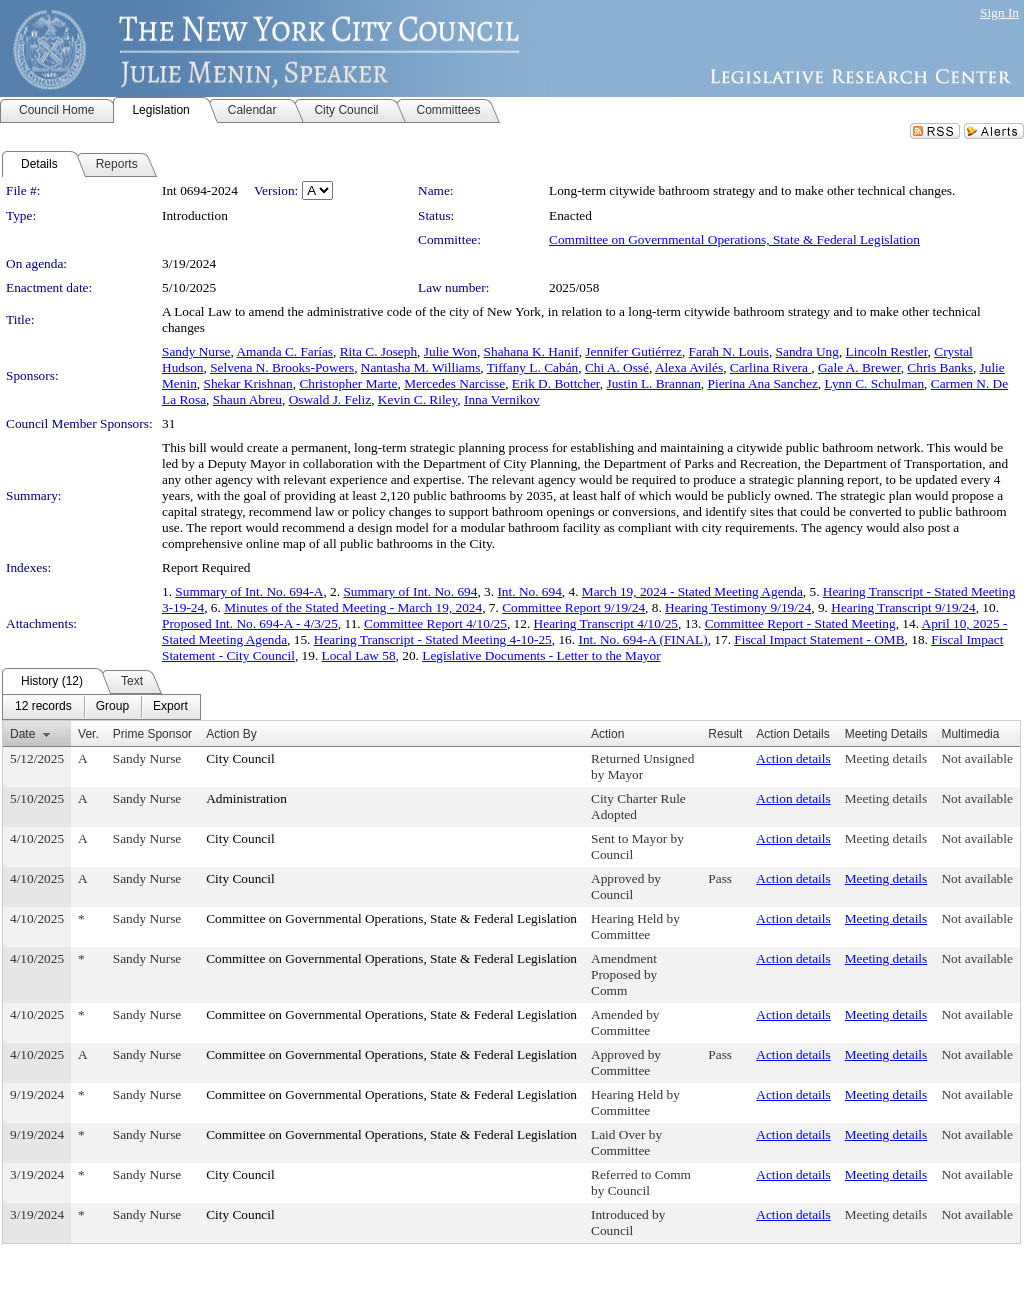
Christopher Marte (348, 383)
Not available (976, 758)
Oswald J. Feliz (330, 399)
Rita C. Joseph (378, 351)
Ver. (88, 734)
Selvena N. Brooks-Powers (282, 367)
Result (725, 734)
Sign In (999, 12)
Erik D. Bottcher (556, 383)
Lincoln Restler (887, 351)
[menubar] (101, 707)
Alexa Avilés (689, 367)
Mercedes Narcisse (454, 383)
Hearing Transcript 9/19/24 (903, 607)
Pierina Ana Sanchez (763, 383)
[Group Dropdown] (112, 707)
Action (607, 734)
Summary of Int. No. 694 (410, 591)
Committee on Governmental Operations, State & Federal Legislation (734, 239)
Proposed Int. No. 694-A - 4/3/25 (250, 623)
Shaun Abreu (247, 399)
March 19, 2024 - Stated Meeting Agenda (692, 591)
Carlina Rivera (770, 367)
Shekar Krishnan (247, 383)
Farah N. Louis (729, 351)
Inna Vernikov (502, 399)
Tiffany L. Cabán (532, 367)
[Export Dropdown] (170, 707)
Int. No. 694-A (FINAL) (642, 639)
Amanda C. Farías (284, 351)
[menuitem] (43, 707)
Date (22, 734)
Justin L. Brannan (653, 383)
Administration (246, 798)
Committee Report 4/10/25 (435, 623)
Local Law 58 (359, 655)
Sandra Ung (807, 351)
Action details (793, 758)
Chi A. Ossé (617, 367)
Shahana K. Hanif (531, 351)
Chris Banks (940, 367)
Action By (231, 734)
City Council (240, 758)
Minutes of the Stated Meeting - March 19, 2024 (353, 607)
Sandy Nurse (196, 351)
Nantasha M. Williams (421, 367)
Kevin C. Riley (417, 399)
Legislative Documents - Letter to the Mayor (541, 655)
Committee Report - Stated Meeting (800, 623)
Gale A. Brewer (859, 367)
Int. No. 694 (529, 591)
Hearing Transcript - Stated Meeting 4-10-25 (433, 639)
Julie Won (450, 351)
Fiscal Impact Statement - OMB (819, 639)
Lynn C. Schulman (875, 383)
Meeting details (886, 758)
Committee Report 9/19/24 (573, 607)
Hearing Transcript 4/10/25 (606, 623)
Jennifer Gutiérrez (633, 351)
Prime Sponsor (152, 734)
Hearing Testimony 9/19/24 (738, 607)
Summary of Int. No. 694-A (249, 591)
